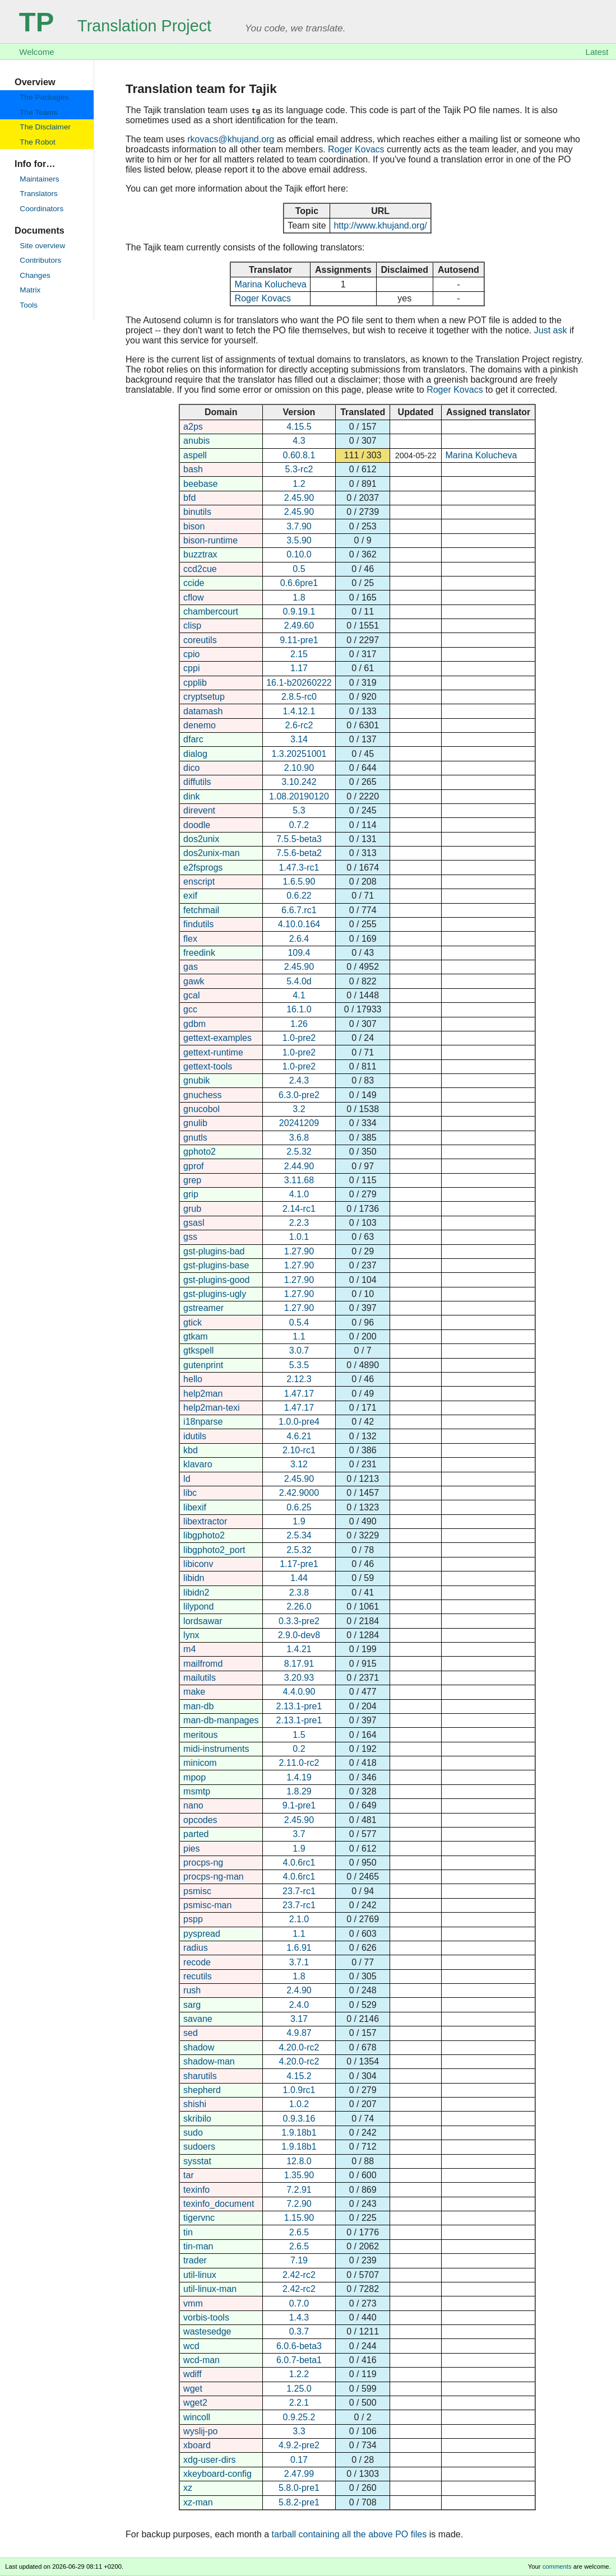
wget (192, 2388)
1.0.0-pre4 (299, 1421)
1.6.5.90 (299, 881)
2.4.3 (299, 1080)
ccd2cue (200, 569)
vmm (193, 2303)
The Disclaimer (45, 127)
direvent (199, 810)
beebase (200, 484)
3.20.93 (299, 1677)
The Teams (38, 112)
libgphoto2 (204, 1535)
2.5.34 (298, 1535)
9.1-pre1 (299, 1805)
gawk (193, 981)
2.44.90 (299, 1166)
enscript (199, 881)
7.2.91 (298, 2189)
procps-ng (203, 1862)
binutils (197, 512)
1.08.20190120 (299, 796)
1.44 (299, 1578)
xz (187, 2488)
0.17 (299, 2460)
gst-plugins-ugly (214, 1294)
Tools (29, 305)
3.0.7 (299, 1350)
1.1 (299, 1336)
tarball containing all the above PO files (349, 2534)
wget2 (195, 2402)
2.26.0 (298, 1606)
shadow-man (209, 2061)
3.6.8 (299, 1137)
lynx (191, 1635)
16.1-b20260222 (299, 682)
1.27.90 (299, 1251)
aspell (195, 455)
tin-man (198, 2246)
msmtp (196, 1791)
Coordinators (41, 208)
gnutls (195, 1137)
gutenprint (203, 1365)
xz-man (197, 2502)
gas (190, 966)
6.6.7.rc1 (298, 910)
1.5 (299, 1735)
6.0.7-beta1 (299, 2360)
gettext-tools (207, 1066)
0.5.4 (299, 1322)
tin (188, 2232)
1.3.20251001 (299, 754)
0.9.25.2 (299, 2417)
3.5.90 (298, 540)
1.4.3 (299, 2317)
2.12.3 (298, 1379)
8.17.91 (299, 1663)
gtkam (195, 1336)
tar (188, 2175)
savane (197, 2019)
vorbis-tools (206, 2317)
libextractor (205, 1521)
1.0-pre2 (299, 1038)
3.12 (299, 1464)
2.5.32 (298, 1151)
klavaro (197, 1464)
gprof (193, 1166)
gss (190, 1236)
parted (196, 1834)
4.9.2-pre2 (299, 2445)
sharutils (200, 2076)
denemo (199, 725)
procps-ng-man (213, 1876)
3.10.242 (298, 782)
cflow (193, 597)
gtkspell (198, 1350)
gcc (190, 1009)
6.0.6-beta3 (299, 2346)
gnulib (195, 1123)
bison (194, 526)
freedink (199, 952)
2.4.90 (298, 1990)
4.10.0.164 (299, 924)
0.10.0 (298, 554)
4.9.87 (298, 2033)
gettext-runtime (213, 1052)
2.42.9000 (299, 1493)
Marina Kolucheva (271, 284)
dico (191, 768)
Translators (38, 193)
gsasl (193, 1222)
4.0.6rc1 (299, 1862)
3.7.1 (299, 1962)
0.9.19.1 (299, 611)
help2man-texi (211, 1407)
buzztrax (200, 554)
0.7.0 (299, 2303)
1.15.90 (299, 2217)
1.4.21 (298, 1649)
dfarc (193, 739)
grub (192, 1208)
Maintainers (39, 179)
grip (190, 1194)
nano (193, 1805)
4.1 (299, 995)
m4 (189, 1649)
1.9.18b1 (298, 2132)
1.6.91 (298, 1947)
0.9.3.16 (299, 2118)
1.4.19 (298, 1777)
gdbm (194, 1024)
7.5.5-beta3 (299, 839)
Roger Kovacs (356, 149)
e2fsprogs (203, 867)
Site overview (42, 245)
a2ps (193, 426)
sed (190, 2033)
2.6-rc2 (299, 725)
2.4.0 (299, 2005)
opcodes (200, 1820)
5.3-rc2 (299, 469)
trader (195, 2260)
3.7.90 (298, 526)
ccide (193, 583)
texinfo (196, 2189)
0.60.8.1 (299, 455)
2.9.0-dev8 (299, 1635)
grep (192, 1180)
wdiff (192, 2374)
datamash (203, 711)
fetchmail (201, 910)
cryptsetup (204, 696)
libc (190, 1493)
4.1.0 (299, 1194)
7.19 (299, 2260)
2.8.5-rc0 (299, 696)
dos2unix (201, 839)
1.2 (299, 484)
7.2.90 (298, 2203)
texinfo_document (218, 2203)
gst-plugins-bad (213, 1251)
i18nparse (203, 1421)
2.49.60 (299, 625)
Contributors (40, 260)
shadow (198, 2047)
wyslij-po (200, 2431)
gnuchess (202, 1095)
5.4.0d (298, 981)
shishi (194, 2104)
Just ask (550, 330)
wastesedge (207, 2331)
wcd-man (201, 2360)
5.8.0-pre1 (299, 2488)
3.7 (299, 1834)
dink (191, 796)
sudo (193, 2132)
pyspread (201, 1933)
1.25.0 (298, 2388)
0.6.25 (298, 1507)
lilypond (198, 1606)
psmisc (197, 1891)
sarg (192, 2005)
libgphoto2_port (214, 1550)
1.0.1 (299, 1236)
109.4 (299, 952)
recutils (197, 1976)
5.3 (299, 810)
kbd (190, 1450)
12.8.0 (298, 2161)
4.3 (299, 440)
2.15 (299, 654)
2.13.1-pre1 (299, 1706)
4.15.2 (298, 2076)
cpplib (195, 682)
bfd (189, 498)
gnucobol (201, 1109)
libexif (194, 1507)
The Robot (37, 142)
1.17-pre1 (299, 1564)
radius (195, 1947)
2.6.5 (299, 2232)
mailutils (199, 1677)
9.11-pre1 (299, 640)
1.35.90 (299, 2175)
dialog (195, 754)
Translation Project (115, 26)
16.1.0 (298, 1009)
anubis (196, 440)
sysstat (197, 2161)
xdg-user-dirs (209, 2460)
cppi (191, 668)
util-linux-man (210, 2289)
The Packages (44, 97)
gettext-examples (217, 1038)
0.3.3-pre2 (299, 1621)
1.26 (299, 1024)
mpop (194, 1777)
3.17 (299, 2019)
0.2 (299, 1749)
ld (186, 1479)
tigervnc (199, 2217)
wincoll (196, 2417)
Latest (597, 52)
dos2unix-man (211, 853)
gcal (191, 995)
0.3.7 (299, 2331)
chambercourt (210, 611)
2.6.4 (299, 938)
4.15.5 (298, 426)
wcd (191, 2346)
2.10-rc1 (299, 1450)
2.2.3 (299, 1222)
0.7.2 (299, 825)
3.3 (299, 2431)
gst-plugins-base (216, 1265)
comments (557, 2566)
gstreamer (203, 1308)
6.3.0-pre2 (299, 1095)
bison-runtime (210, 540)
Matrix (30, 290)
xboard (197, 2445)
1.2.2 (299, 2374)
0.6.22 (298, 895)
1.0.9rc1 (299, 2090)
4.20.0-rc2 (299, 2047)
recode (197, 1962)
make (194, 1691)
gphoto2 (199, 1151)
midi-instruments (216, 1749)
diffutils (197, 782)
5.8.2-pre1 (299, 2502)
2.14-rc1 (299, 1208)
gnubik (196, 1080)
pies (191, 1848)
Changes (35, 275)
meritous (200, 1735)
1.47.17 (299, 1393)
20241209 (299, 1123)
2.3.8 (299, 1592)
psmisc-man (207, 1905)
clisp (192, 625)
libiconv (198, 1564)
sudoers (199, 2146)
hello (192, 1379)
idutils (194, 1436)
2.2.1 (299, 2402)
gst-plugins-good (216, 1280)
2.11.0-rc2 (299, 1763)
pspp (193, 1919)
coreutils (200, 640)
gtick (192, 1322)
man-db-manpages (220, 1720)
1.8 (299, 597)
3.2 (299, 1109)
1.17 (299, 668)
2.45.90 (299, 498)
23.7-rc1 (299, 1891)
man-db (198, 1706)
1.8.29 (298, 1791)
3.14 (299, 739)
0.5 (299, 569)
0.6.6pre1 (299, 583)
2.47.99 (299, 2474)
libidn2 (196, 1592)
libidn (193, 1578)
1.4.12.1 (299, 711)
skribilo (197, 2118)
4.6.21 (298, 1436)
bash (193, 469)
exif (190, 895)
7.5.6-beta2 (299, 853)
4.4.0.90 (299, 1691)
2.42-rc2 (299, 2275)
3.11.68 (299, 1180)
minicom (200, 1763)
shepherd (202, 2090)
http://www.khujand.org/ (380, 225)
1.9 (299, 1521)
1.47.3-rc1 (299, 867)
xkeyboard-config (217, 2474)
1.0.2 (299, 2104)
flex (190, 938)
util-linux (199, 2275)
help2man (203, 1393)
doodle (196, 825)
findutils (198, 924)
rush (192, 1990)
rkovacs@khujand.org (230, 139)
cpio (191, 654)
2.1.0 (299, 1919)
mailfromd (203, 1663)
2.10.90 (299, 768)
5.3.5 (299, 1365)
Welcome (36, 52)
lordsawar (202, 1621)
